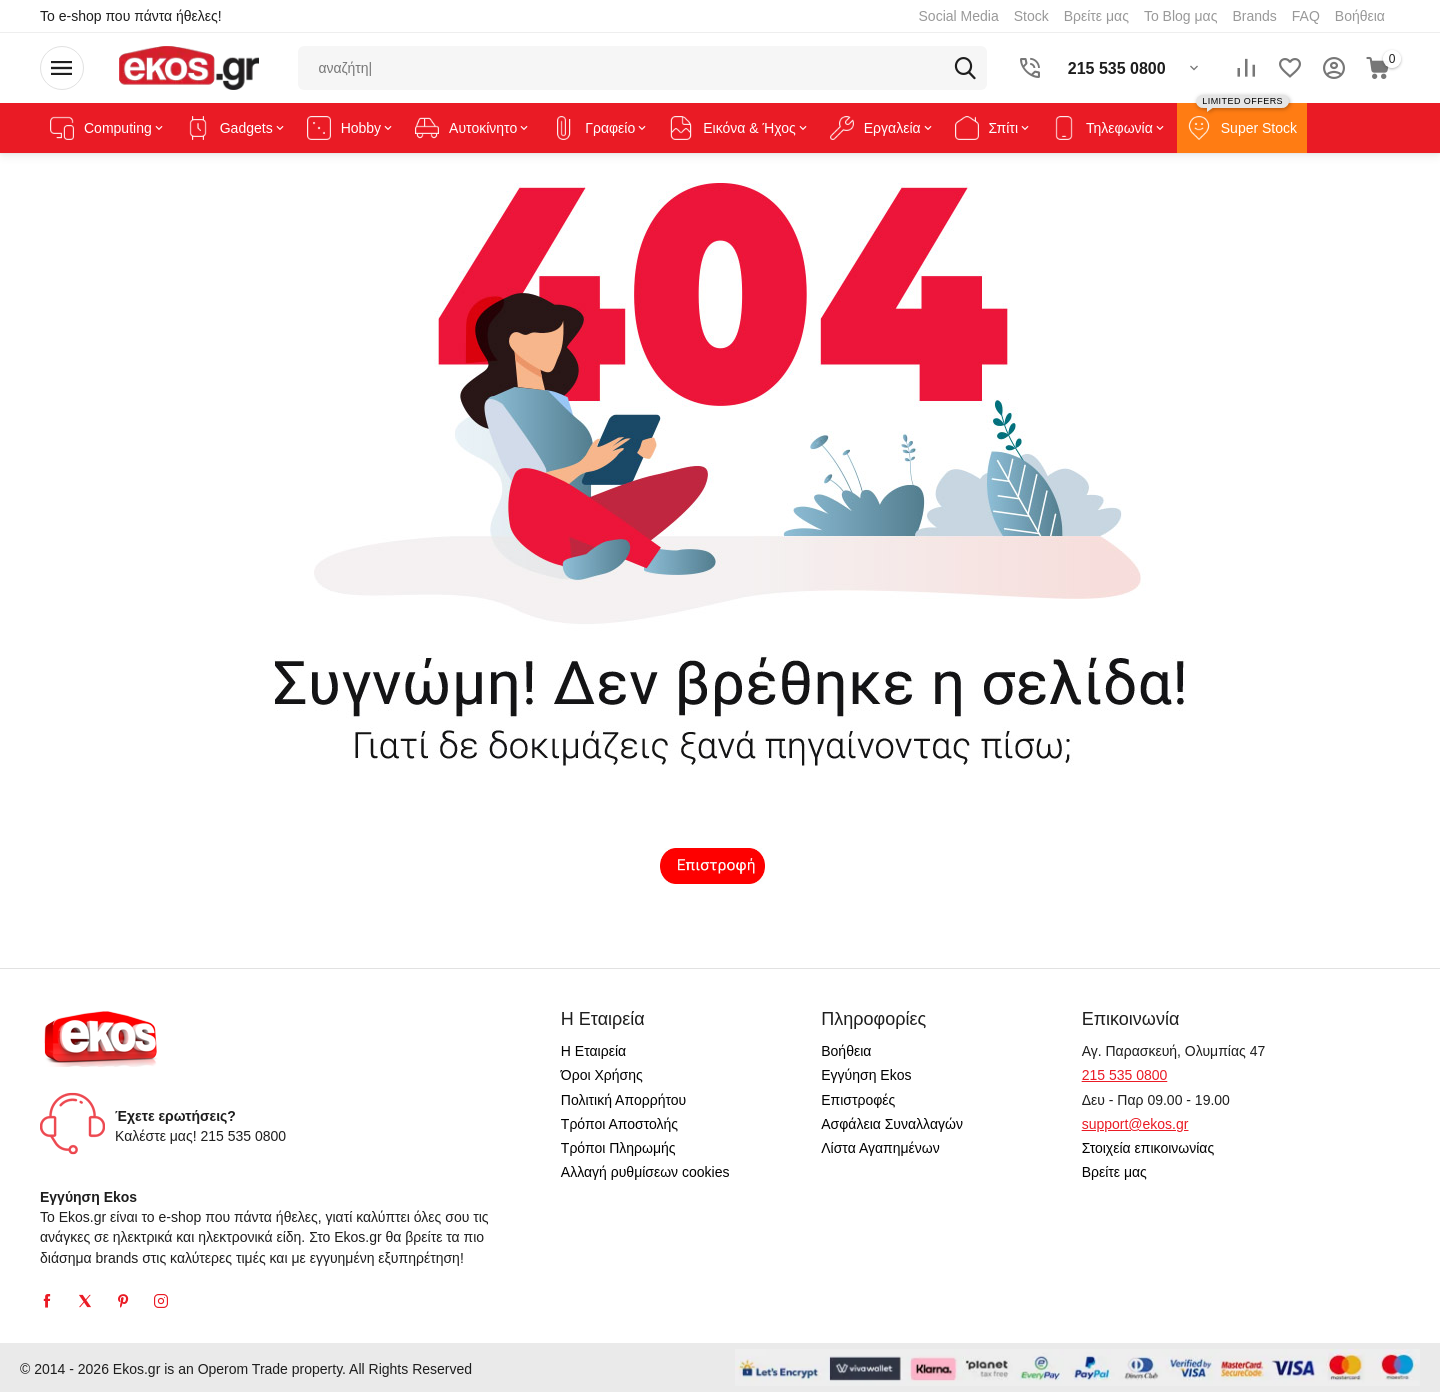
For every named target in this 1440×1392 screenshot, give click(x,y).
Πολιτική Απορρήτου (623, 1100)
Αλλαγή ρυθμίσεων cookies (645, 1172)
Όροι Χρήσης (602, 1075)
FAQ (1306, 16)
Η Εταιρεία (593, 1051)
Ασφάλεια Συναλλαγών (892, 1124)
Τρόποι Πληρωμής (618, 1148)
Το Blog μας (1181, 16)
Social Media (959, 16)
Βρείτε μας (1096, 16)
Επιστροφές (858, 1100)
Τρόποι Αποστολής (619, 1124)
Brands (1254, 16)
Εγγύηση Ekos (866, 1075)
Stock (1031, 16)
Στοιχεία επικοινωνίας (1148, 1148)
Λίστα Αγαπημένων (880, 1148)
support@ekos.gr (1135, 1124)
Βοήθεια (1360, 16)
